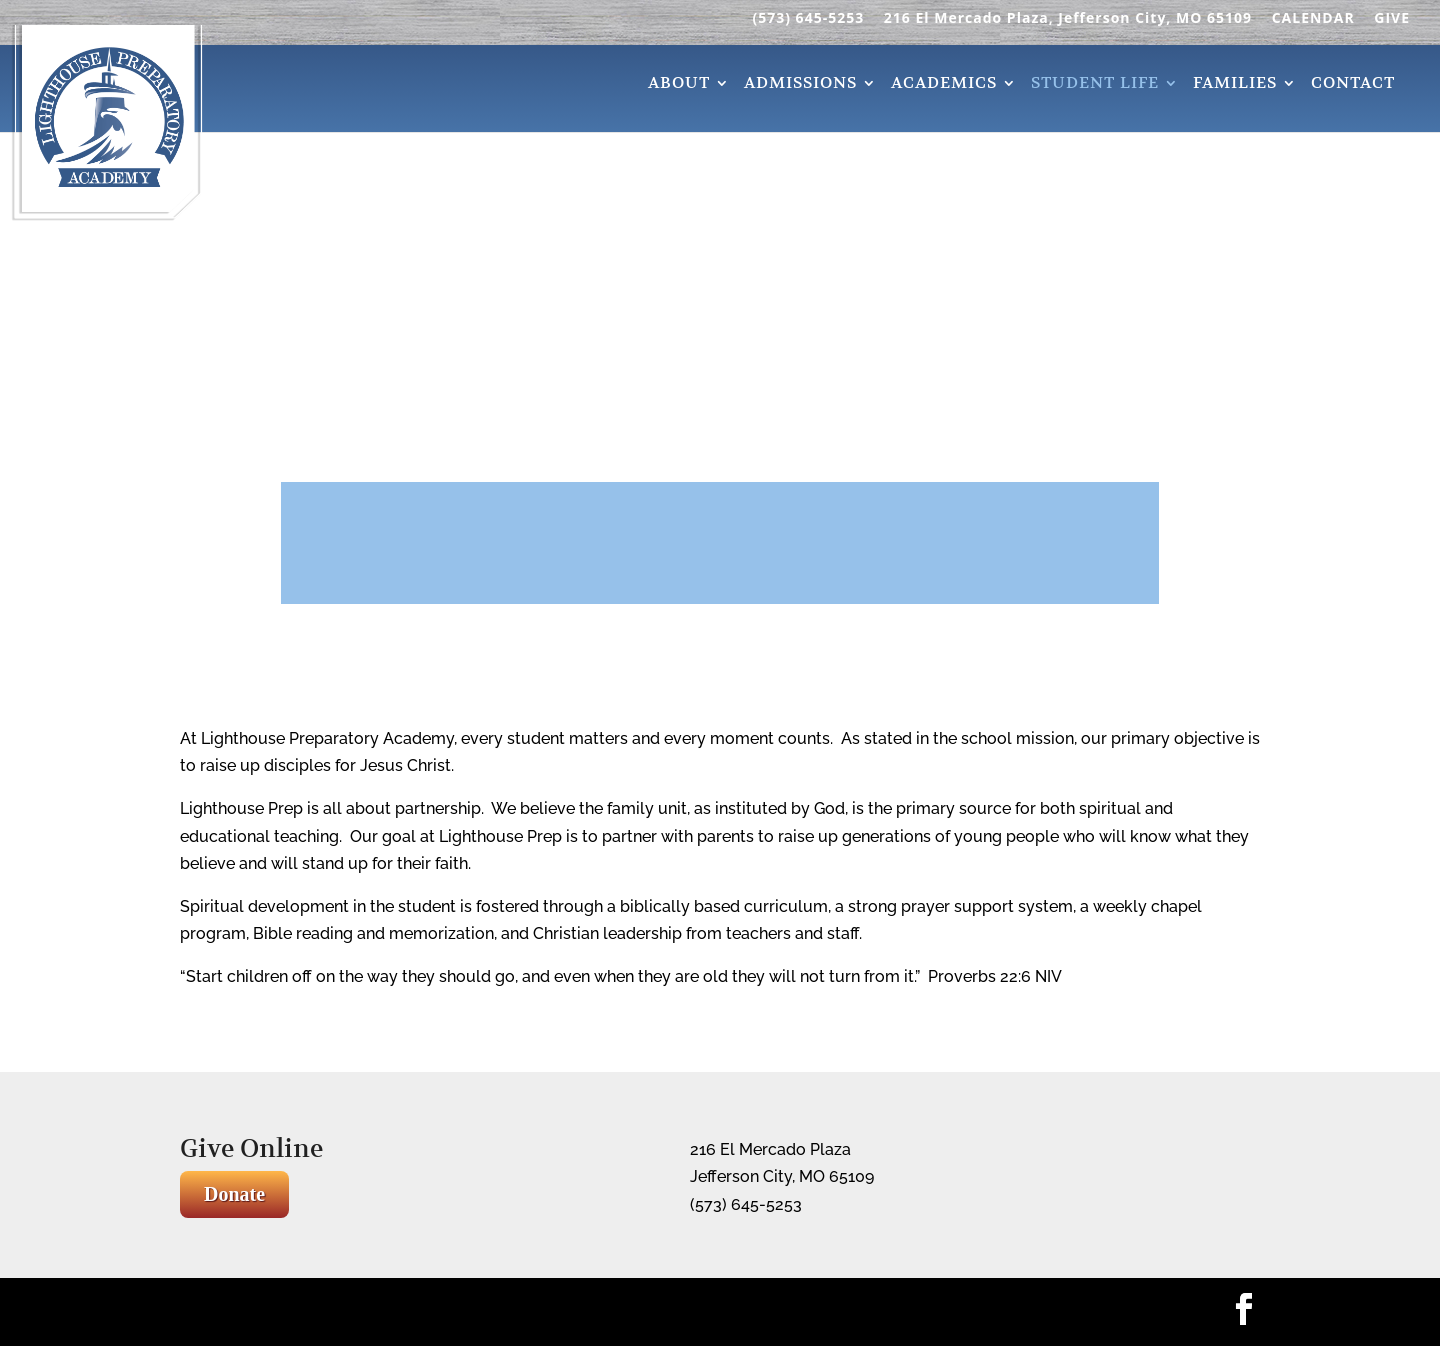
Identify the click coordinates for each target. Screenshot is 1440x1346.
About (679, 85)
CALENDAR (1313, 19)
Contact (1353, 85)
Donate (234, 1194)
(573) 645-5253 (808, 19)
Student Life (1095, 85)
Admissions (800, 85)
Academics (944, 85)
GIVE (1392, 19)
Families (1235, 85)
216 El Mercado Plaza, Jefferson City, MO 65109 (1068, 19)
